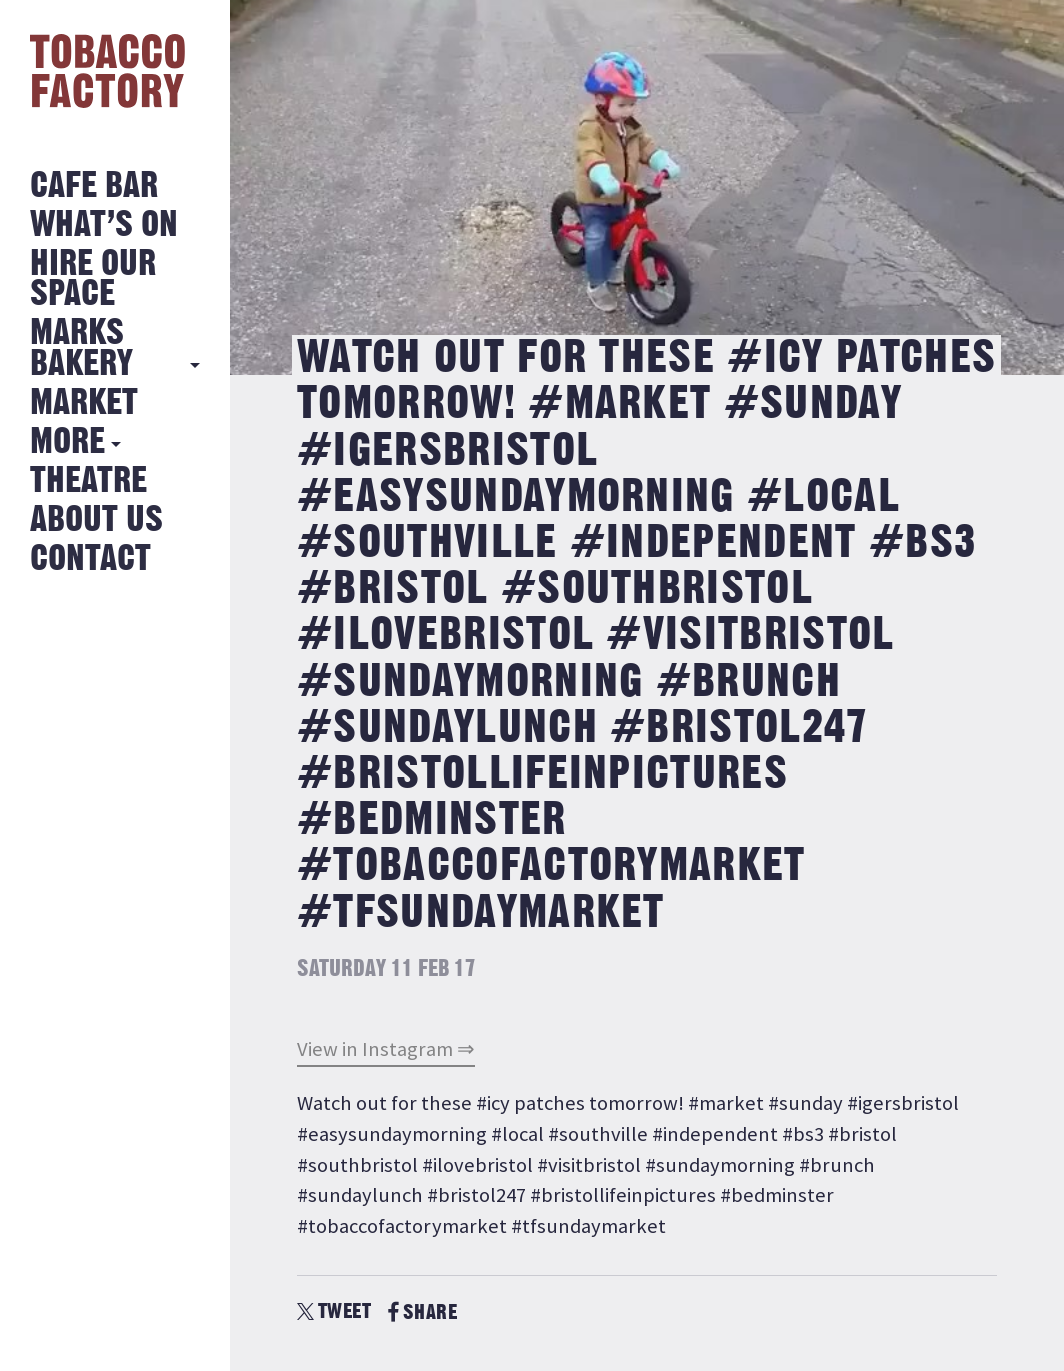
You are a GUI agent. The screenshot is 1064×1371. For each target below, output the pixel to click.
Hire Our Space (93, 279)
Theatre (88, 481)
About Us (96, 520)
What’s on (104, 225)
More (67, 442)
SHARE (422, 1312)
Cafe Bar (94, 186)
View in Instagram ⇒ (386, 1049)
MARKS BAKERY (81, 348)
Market (84, 403)
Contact (90, 559)
